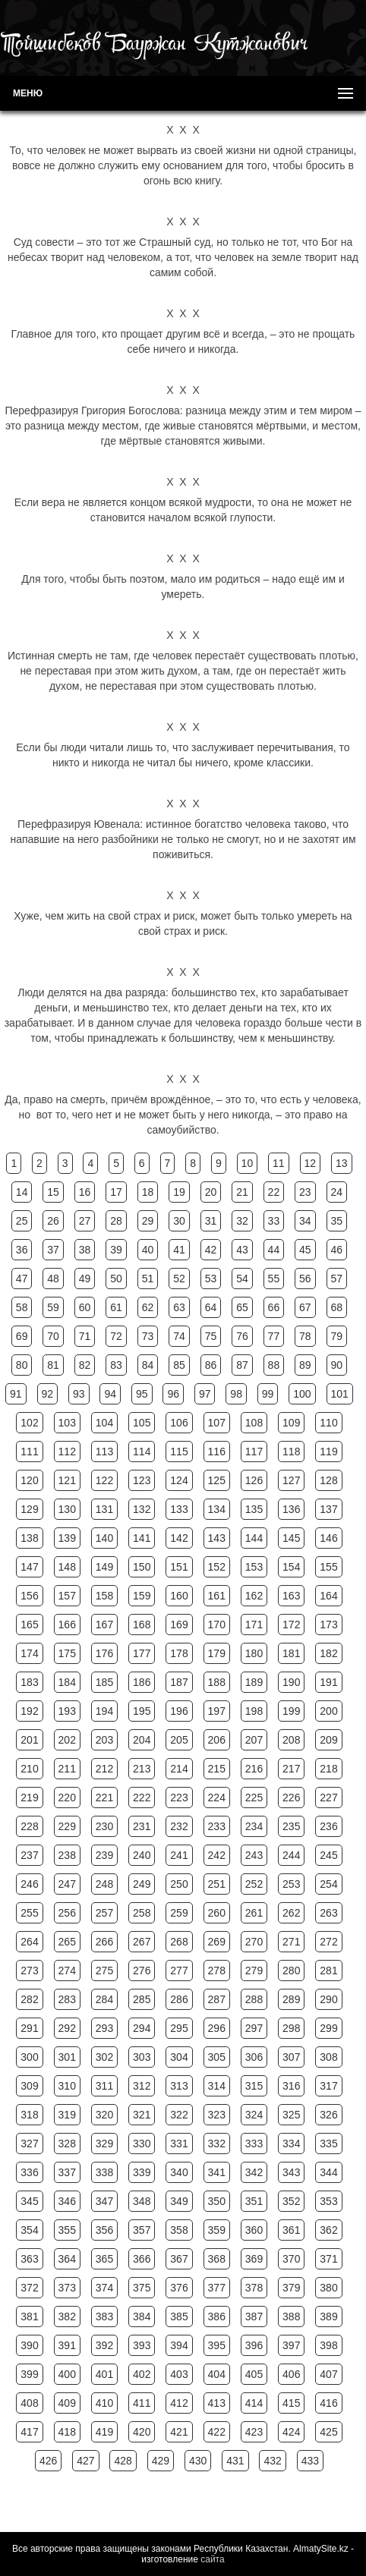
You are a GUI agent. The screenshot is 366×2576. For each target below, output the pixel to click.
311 (104, 2086)
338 (104, 2172)
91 (16, 1394)
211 (67, 1769)
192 (29, 1711)
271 (291, 1942)
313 (179, 2086)
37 (53, 1250)
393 (141, 2345)
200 (328, 1711)
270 (254, 1942)
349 (179, 2201)
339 (141, 2172)
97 (205, 1394)
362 (328, 2230)
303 (141, 2057)
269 (217, 1942)
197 (217, 1711)
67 (305, 1307)
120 (29, 1480)
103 (67, 1423)
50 (116, 1278)
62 (148, 1307)
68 (337, 1307)
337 (67, 2172)
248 (104, 1884)
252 (254, 1884)
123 (141, 1480)
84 (148, 1365)
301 (67, 2057)
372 (29, 2288)
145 (291, 1538)
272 (328, 1942)
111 (29, 1451)
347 (104, 2201)
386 (217, 2316)
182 (328, 1653)
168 (141, 1624)
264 (29, 1942)
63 (179, 1307)
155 (328, 1567)
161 (217, 1596)
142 (179, 1538)
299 (328, 2028)
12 (310, 1163)
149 (104, 1567)
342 (254, 2172)
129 (29, 1509)
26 (53, 1221)
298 (291, 2028)
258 (141, 1913)
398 (328, 2345)
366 (141, 2259)
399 (29, 2374)
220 (67, 1797)
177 (141, 1653)
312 (141, 2086)
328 (67, 2143)
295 (179, 2028)
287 (217, 1999)
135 (254, 1509)
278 (217, 1970)
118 (291, 1451)
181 (291, 1653)
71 (85, 1336)
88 (274, 1365)
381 (29, 2316)
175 (67, 1653)
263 (328, 1913)
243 (254, 1855)
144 (254, 1538)
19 (179, 1192)
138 (29, 1538)
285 (141, 1999)
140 (104, 1538)
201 (29, 1740)
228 (29, 1826)
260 (217, 1913)
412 (179, 2403)
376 (179, 2288)
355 (67, 2230)
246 (29, 1884)
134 (217, 1509)
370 (291, 2259)
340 (179, 2172)
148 (67, 1567)
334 (291, 2143)
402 (141, 2374)
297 (254, 2028)
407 (328, 2374)
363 (29, 2259)
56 (305, 1278)
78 (305, 1336)
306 (254, 2057)
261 (254, 1913)
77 (274, 1336)
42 (211, 1250)
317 (328, 2086)
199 (291, 1711)
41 (179, 1250)
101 (340, 1394)
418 (67, 2432)
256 (67, 1913)
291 (29, 2028)
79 (337, 1336)
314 (217, 2086)
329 (104, 2143)
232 (179, 1826)
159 (141, 1596)
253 (291, 1884)
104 (104, 1423)
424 (291, 2432)
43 (242, 1250)
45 (305, 1250)
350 (217, 2201)
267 (141, 1942)
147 (29, 1567)
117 (254, 1451)
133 (179, 1509)
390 (29, 2345)
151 (179, 1567)
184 (67, 1682)
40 (148, 1250)
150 (141, 1567)
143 (217, 1538)
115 (179, 1451)
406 (291, 2374)
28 (116, 1221)
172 (291, 1624)
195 (141, 1711)
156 (29, 1596)
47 (22, 1278)
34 (305, 1221)
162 (254, 1596)
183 (29, 1682)
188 (217, 1682)
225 (254, 1797)
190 (291, 1682)
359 (217, 2230)
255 (29, 1913)
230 (104, 1826)
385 (179, 2316)
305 (217, 2057)
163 (291, 1596)
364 (67, 2259)
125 (217, 1480)
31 (211, 1221)
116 (217, 1451)
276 (141, 1970)
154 (291, 1567)
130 (67, 1509)
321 (141, 2115)
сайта (212, 2559)
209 (328, 1740)
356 (104, 2230)
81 (53, 1365)
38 (85, 1250)
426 (48, 2461)
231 (141, 1826)
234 (254, 1826)
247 (67, 1884)
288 (254, 1999)
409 (67, 2403)
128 (328, 1480)
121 (67, 1480)
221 (104, 1797)
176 (104, 1653)
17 (116, 1192)
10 (247, 1163)
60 (85, 1307)
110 (328, 1423)
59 (53, 1307)
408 (29, 2403)
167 (104, 1624)
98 (236, 1394)
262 (291, 1913)
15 (53, 1192)
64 (211, 1307)
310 (67, 2086)
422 (217, 2432)
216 (254, 1769)
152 (217, 1567)
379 (291, 2288)
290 (328, 1999)
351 (254, 2201)
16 (85, 1192)
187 (179, 1682)
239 (104, 1855)
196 (179, 1711)
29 (148, 1221)
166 (67, 1624)
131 (104, 1509)
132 (141, 1509)
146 (328, 1538)
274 (67, 1970)
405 (254, 2374)
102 (29, 1423)
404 (217, 2374)
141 (141, 1538)
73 (148, 1336)
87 (242, 1365)
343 (291, 2172)
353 (328, 2201)
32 (242, 1221)
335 (328, 2143)
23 (305, 1192)
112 (67, 1451)
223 (179, 1797)
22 (274, 1192)
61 (116, 1307)
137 (328, 1509)
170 (217, 1624)
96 (173, 1394)
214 (179, 1769)
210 (29, 1769)
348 (141, 2201)
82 (85, 1365)
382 (67, 2316)
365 (104, 2259)
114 (141, 1451)
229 (67, 1826)
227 (328, 1797)
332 (217, 2143)
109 (291, 1423)
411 (141, 2403)
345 (29, 2201)
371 (328, 2259)
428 (122, 2461)
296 (217, 2028)
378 (254, 2288)
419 (104, 2432)
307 (291, 2057)
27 (85, 1221)
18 (148, 1192)
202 (67, 1740)
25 (22, 1221)
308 (328, 2057)
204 (141, 1740)
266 (104, 1942)
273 (29, 1970)
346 (67, 2201)
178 (179, 1653)
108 (254, 1423)
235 (291, 1826)
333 (254, 2143)
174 (29, 1653)
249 (141, 1884)
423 (254, 2432)
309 (29, 2086)
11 (279, 1163)
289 (291, 1999)
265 (67, 1942)
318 (29, 2115)
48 (53, 1278)
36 (22, 1250)
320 (104, 2115)
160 (179, 1596)
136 (291, 1509)
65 (242, 1307)
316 (291, 2086)
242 (217, 1855)
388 (291, 2316)
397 (291, 2345)
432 (272, 2461)
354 (29, 2230)
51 (148, 1278)
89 (305, 1365)
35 (337, 1221)
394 (179, 2345)
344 (328, 2172)
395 (217, 2345)
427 (85, 2461)
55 (274, 1278)
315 (254, 2086)
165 (29, 1624)
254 (328, 1884)
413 (217, 2403)
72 (116, 1336)
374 (104, 2288)
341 (217, 2172)
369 (254, 2259)
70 (53, 1336)
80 (22, 1365)
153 (254, 1567)
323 (217, 2115)
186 (141, 1682)
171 (254, 1624)
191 (328, 1682)
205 (179, 1740)
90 (337, 1365)
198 (254, 1711)
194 (104, 1711)
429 (160, 2461)
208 (291, 1740)
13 (342, 1163)
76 (242, 1336)
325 (291, 2115)
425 (328, 2432)
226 (291, 1797)
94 (110, 1394)
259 (179, 1913)
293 (104, 2028)
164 (328, 1596)
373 (67, 2288)
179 (217, 1653)
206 (217, 1740)
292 (67, 2028)
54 (242, 1278)
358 (179, 2230)
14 (22, 1192)
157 (67, 1596)
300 (29, 2057)
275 (104, 1970)
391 (67, 2345)
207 (254, 1740)
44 (274, 1250)
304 (179, 2057)
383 (104, 2316)
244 (291, 1855)
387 (254, 2316)
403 (179, 2374)
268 (179, 1942)
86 (211, 1365)
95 (142, 1394)
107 (217, 1423)
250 (179, 1884)
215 (217, 1769)
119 (328, 1451)
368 (217, 2259)
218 (328, 1769)
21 (242, 1192)
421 (179, 2432)
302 (104, 2057)
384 (141, 2316)
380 (328, 2288)
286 (179, 1999)
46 (337, 1250)
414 (254, 2403)
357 (141, 2230)
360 (254, 2230)
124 (179, 1480)
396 (254, 2345)
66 (274, 1307)
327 (29, 2143)
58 (22, 1307)
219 (29, 1797)
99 (268, 1394)
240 (141, 1855)
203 (104, 1740)
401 (104, 2374)
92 (48, 1394)
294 (141, 2028)
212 (104, 1769)
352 (291, 2201)
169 (179, 1624)
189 (254, 1682)
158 (104, 1596)
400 (67, 2374)
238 (67, 1855)
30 (179, 1221)
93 (79, 1394)
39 (116, 1250)
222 (141, 1797)
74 (179, 1336)
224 (217, 1797)
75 (211, 1336)
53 (211, 1278)
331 (179, 2143)
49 (85, 1278)
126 (254, 1480)
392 (104, 2345)
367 (179, 2259)
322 (179, 2115)
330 (141, 2143)
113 (104, 1451)
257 (104, 1913)
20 (211, 1192)
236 (328, 1826)
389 (328, 2316)
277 (179, 1970)
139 (67, 1538)
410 (104, 2403)
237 (29, 1855)
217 (291, 1769)
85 (179, 1365)
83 (116, 1365)
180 (254, 1653)
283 (67, 1999)
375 (141, 2288)
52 (179, 1278)
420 (141, 2432)
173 (328, 1624)
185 (104, 1682)
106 (179, 1423)
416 (328, 2403)
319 (67, 2115)
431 (235, 2461)
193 (67, 1711)
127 (291, 1480)
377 (217, 2288)
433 (310, 2461)
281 (328, 1970)
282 (29, 1999)
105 (141, 1423)
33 (274, 1221)
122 (104, 1480)
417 (29, 2432)
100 (302, 1394)
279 (254, 1970)
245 (328, 1855)
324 (254, 2115)
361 (291, 2230)
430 (198, 2461)
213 (141, 1769)
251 (217, 1884)
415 (291, 2403)
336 (29, 2172)
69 (22, 1336)
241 (179, 1855)
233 (217, 1826)
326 (328, 2115)
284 (104, 1999)
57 (337, 1278)
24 (337, 1192)
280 (291, 1970)
